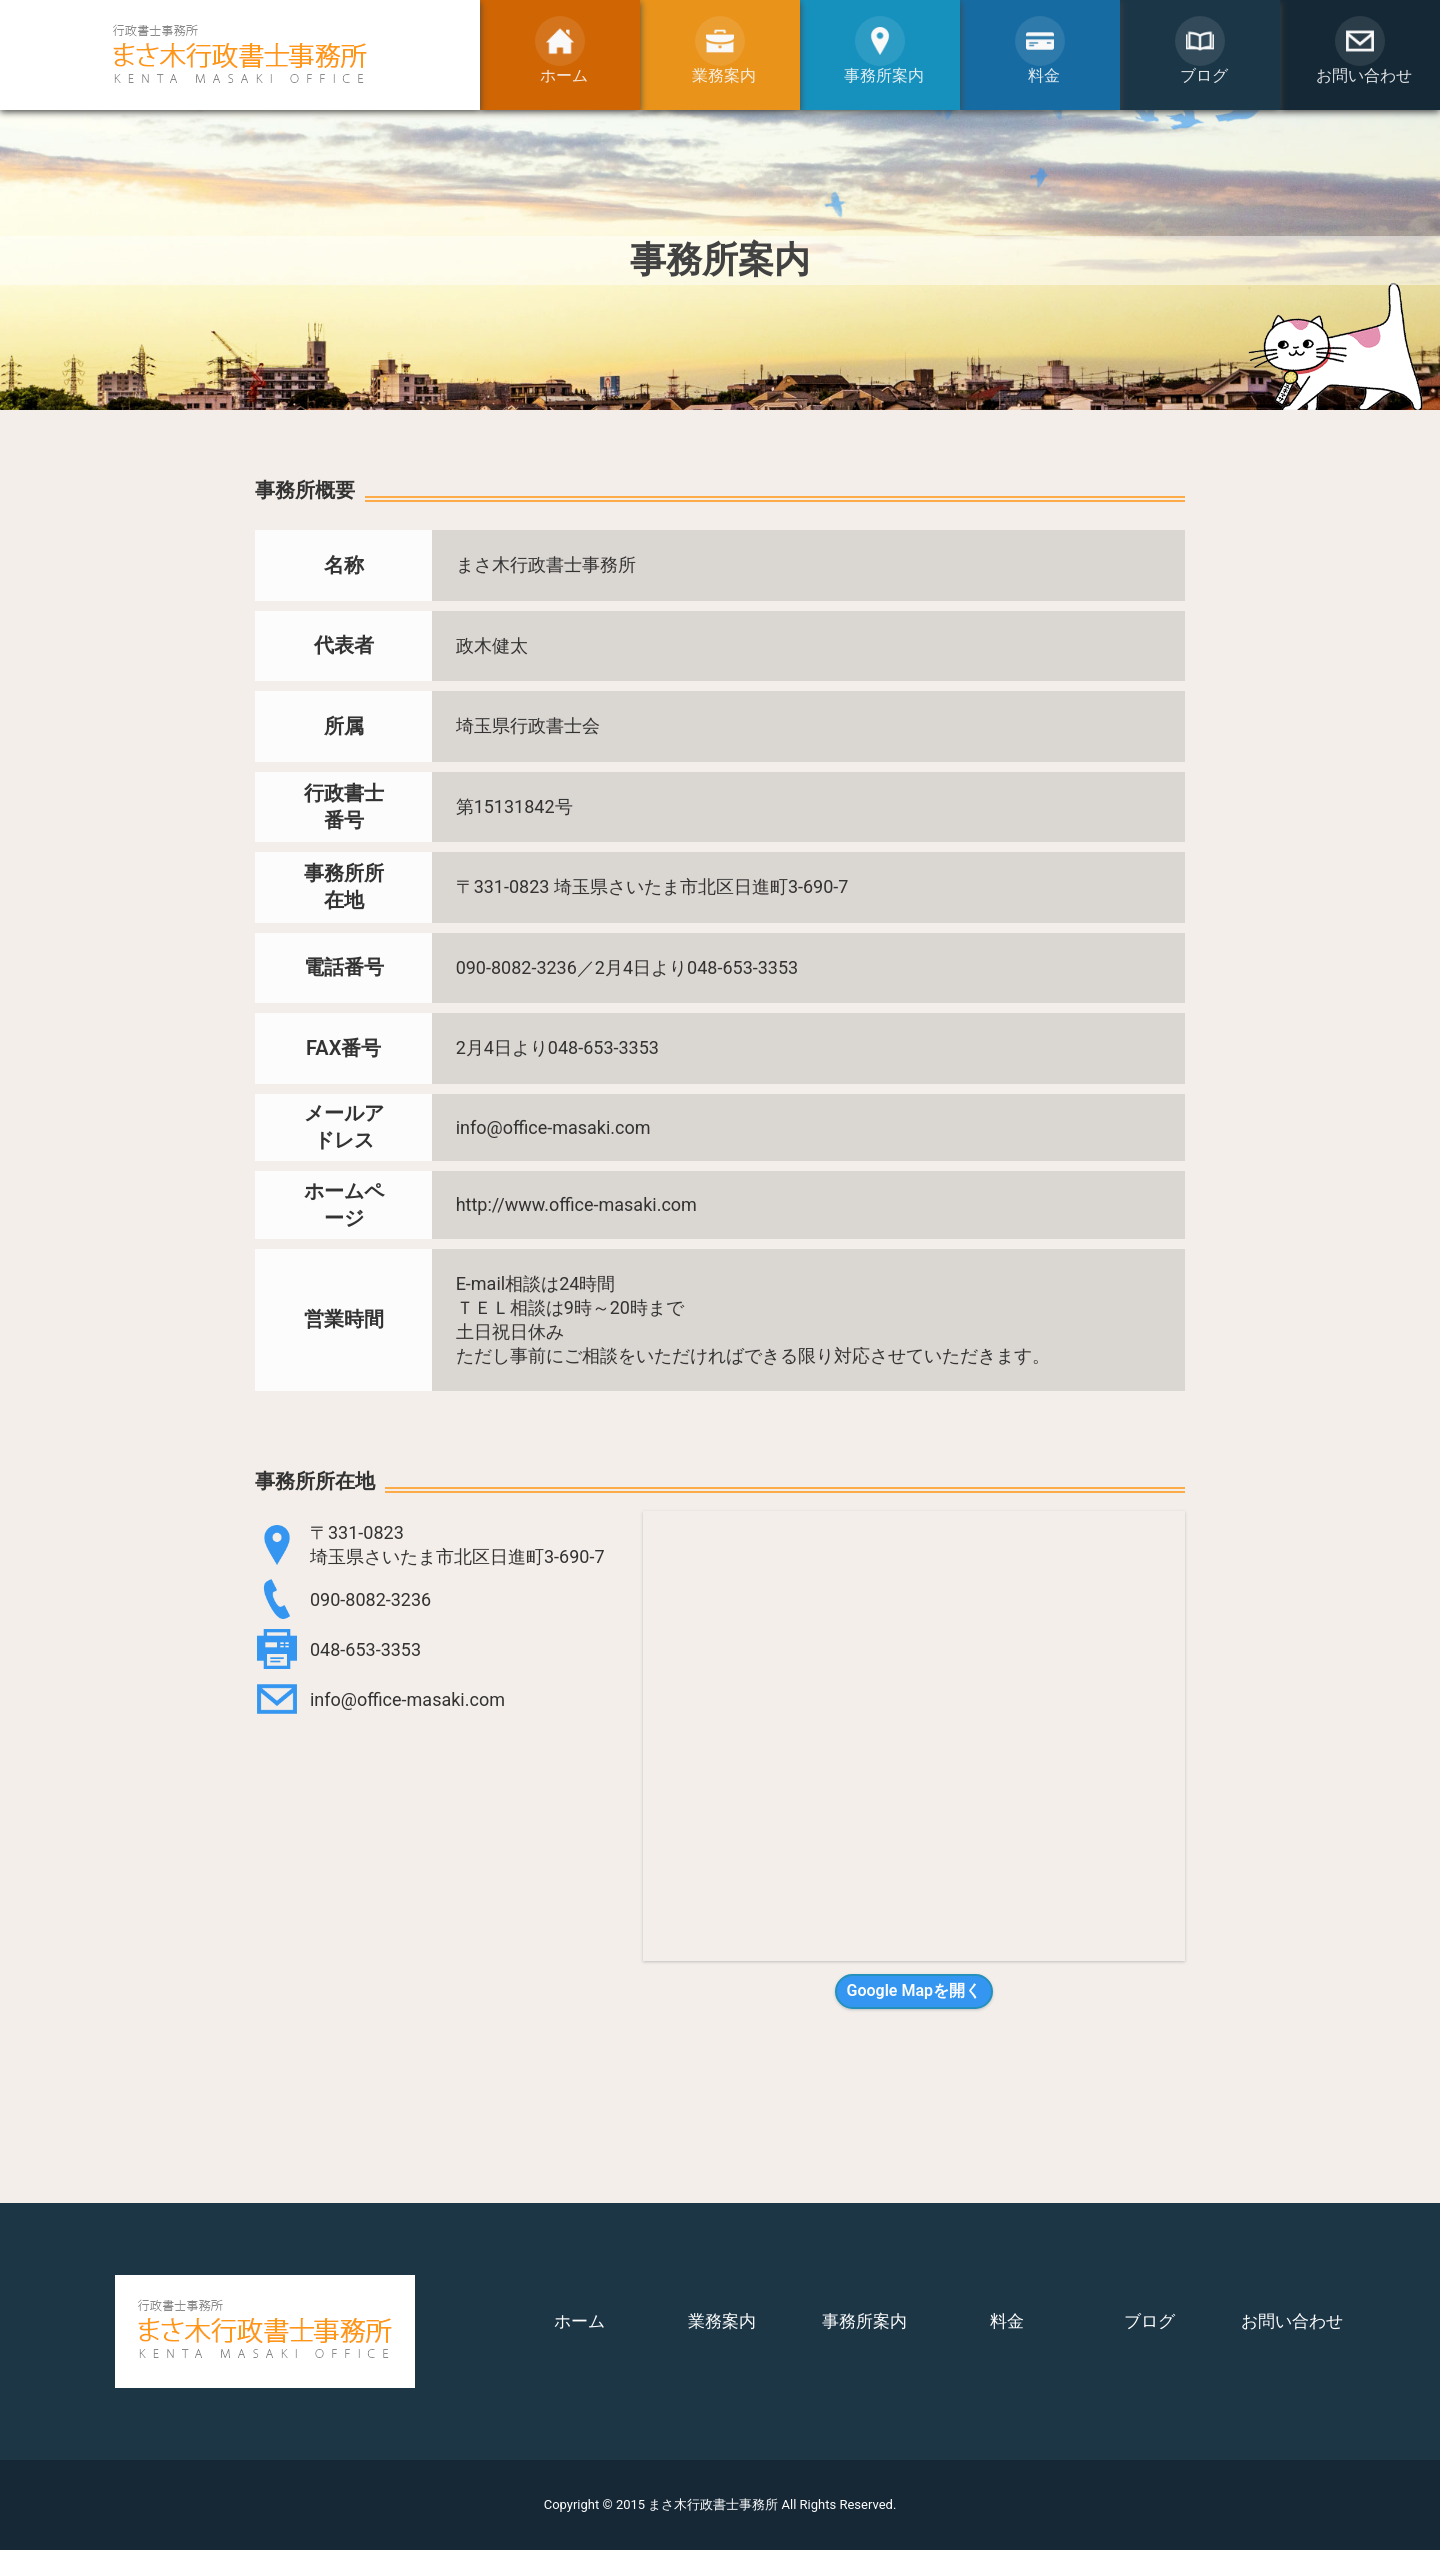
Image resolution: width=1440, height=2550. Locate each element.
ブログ (1149, 2321)
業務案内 (722, 2321)
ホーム (579, 2321)
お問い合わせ (1292, 2321)
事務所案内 (864, 2321)
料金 (1007, 2321)
